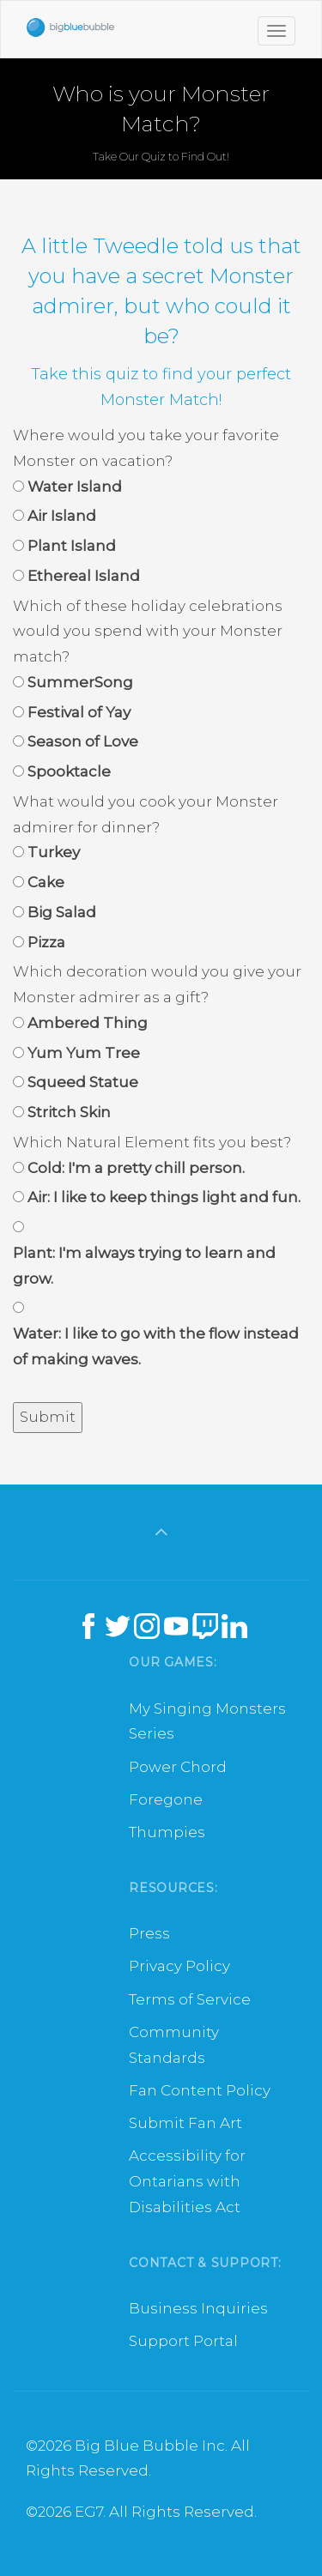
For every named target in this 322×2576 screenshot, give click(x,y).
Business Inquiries (198, 2308)
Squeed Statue (82, 1082)
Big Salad (61, 912)
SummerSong (80, 682)
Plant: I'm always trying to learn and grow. (144, 1265)
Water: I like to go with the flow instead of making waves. (156, 1346)
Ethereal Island (83, 575)
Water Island (74, 486)
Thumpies (167, 1832)
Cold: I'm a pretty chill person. (136, 1167)
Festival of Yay (79, 712)
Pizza (46, 942)
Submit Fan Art (185, 2123)
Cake (45, 882)
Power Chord (178, 1766)
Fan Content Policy (199, 2090)
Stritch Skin (69, 1112)
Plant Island (71, 545)
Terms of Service (190, 1999)
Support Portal (183, 2340)
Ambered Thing (87, 1022)
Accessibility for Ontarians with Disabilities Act (187, 2181)
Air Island (61, 515)
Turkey (53, 852)
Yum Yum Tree (83, 1052)
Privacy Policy (179, 1965)
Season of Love (82, 741)
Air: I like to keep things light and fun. (164, 1197)
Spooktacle (69, 771)
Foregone (166, 1799)
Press (149, 1933)
